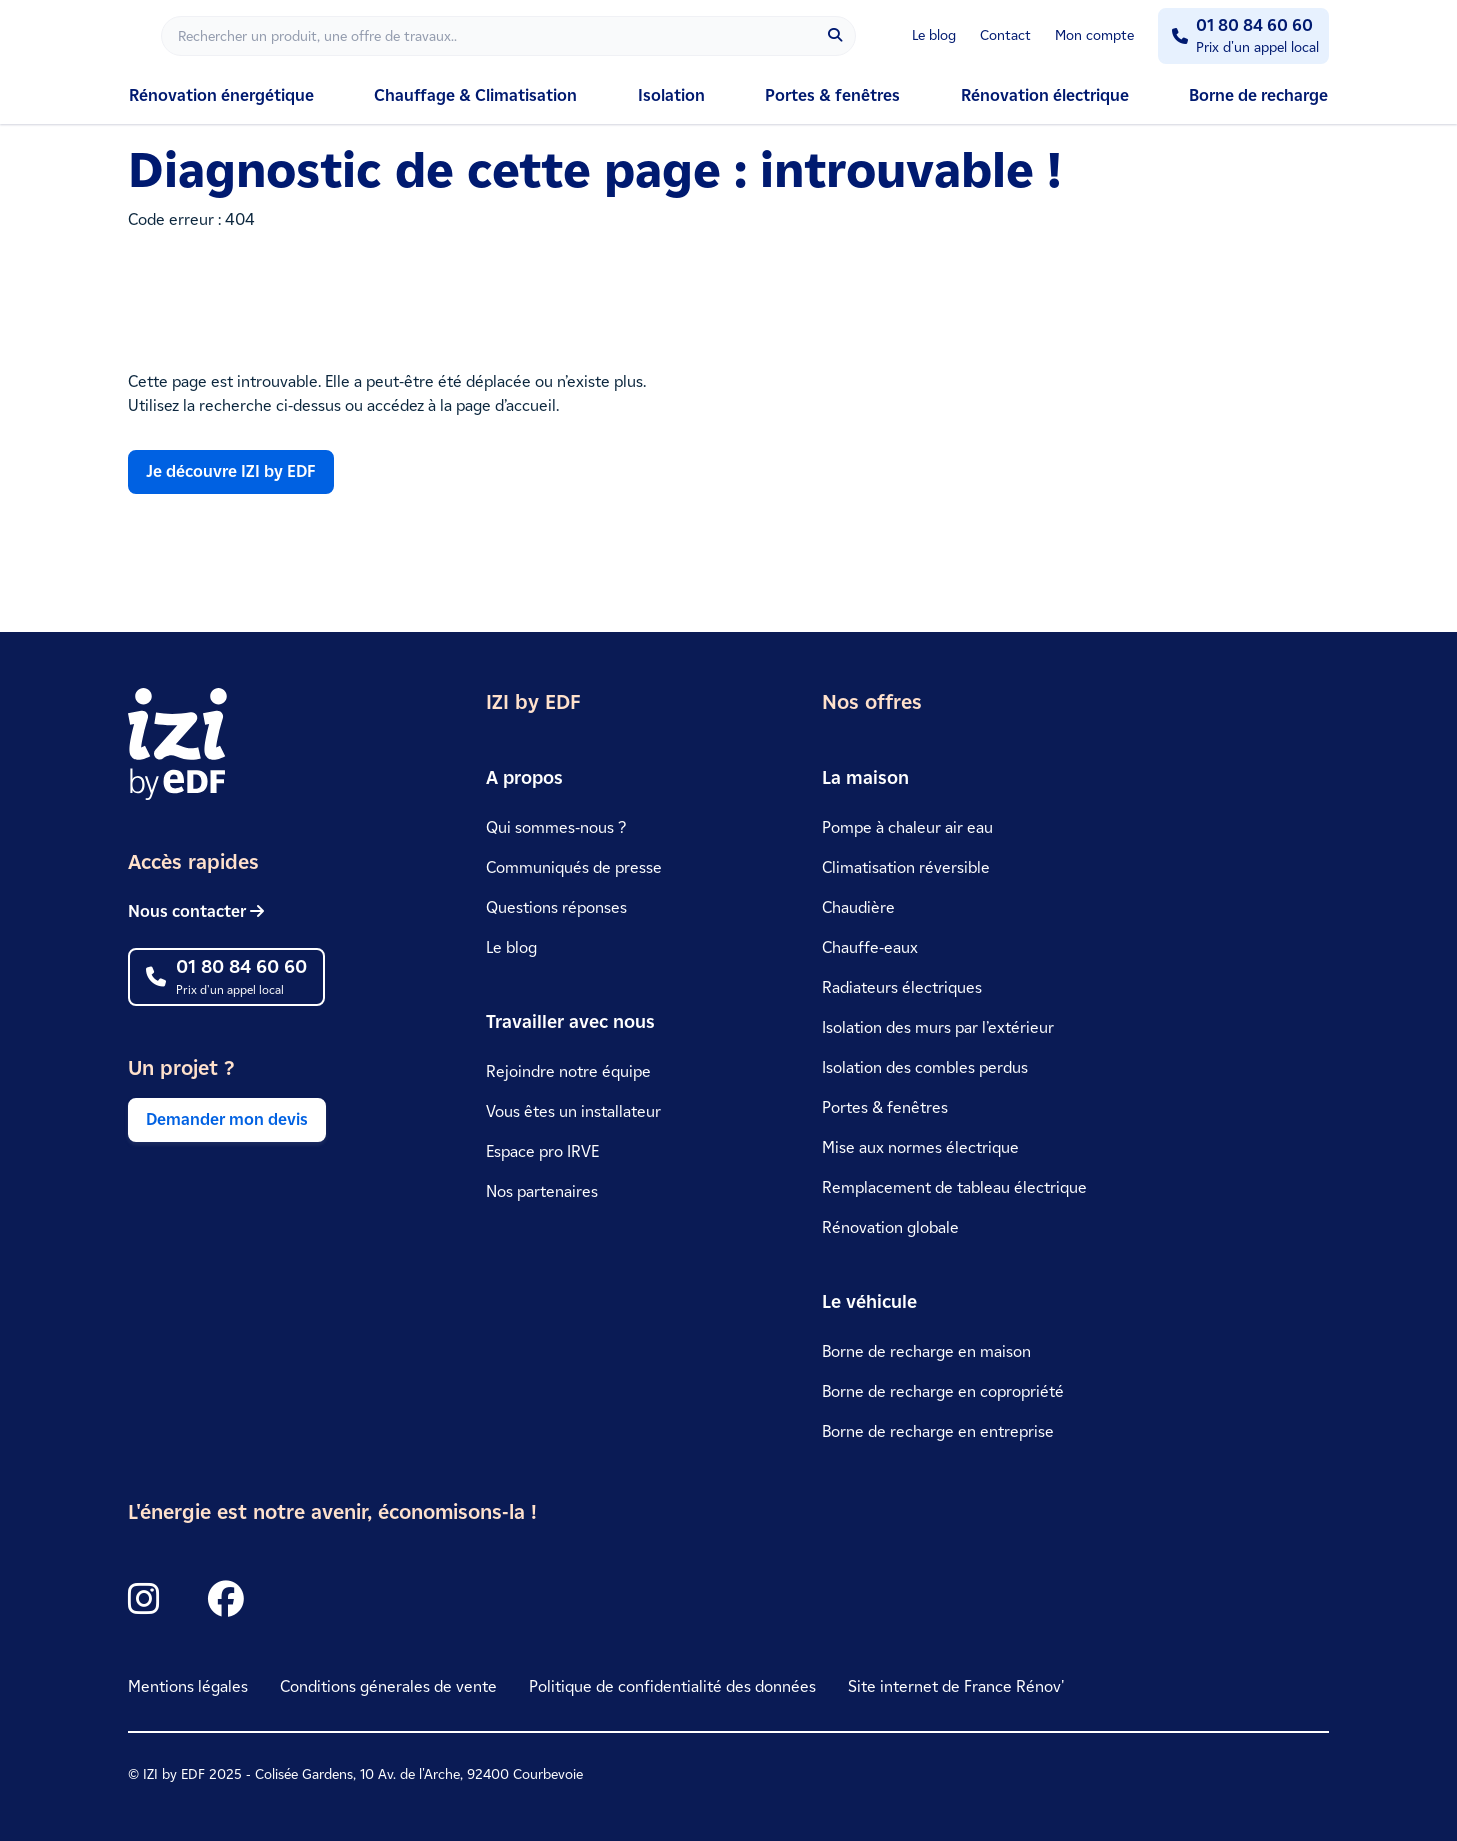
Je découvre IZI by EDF (231, 471)
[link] (227, 912)
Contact (1005, 35)
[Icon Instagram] (144, 1600)
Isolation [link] (671, 95)
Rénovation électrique (1045, 95)
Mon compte (1094, 35)
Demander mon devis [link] (227, 1119)
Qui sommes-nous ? (556, 827)
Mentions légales (188, 1686)
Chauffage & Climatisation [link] (475, 95)
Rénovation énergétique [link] (221, 95)
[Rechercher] (508, 36)
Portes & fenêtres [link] (832, 95)
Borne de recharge (1258, 95)
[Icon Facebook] (226, 1600)
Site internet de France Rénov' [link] (956, 1686)
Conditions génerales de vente (388, 1686)
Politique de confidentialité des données (672, 1686)
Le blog (934, 35)
